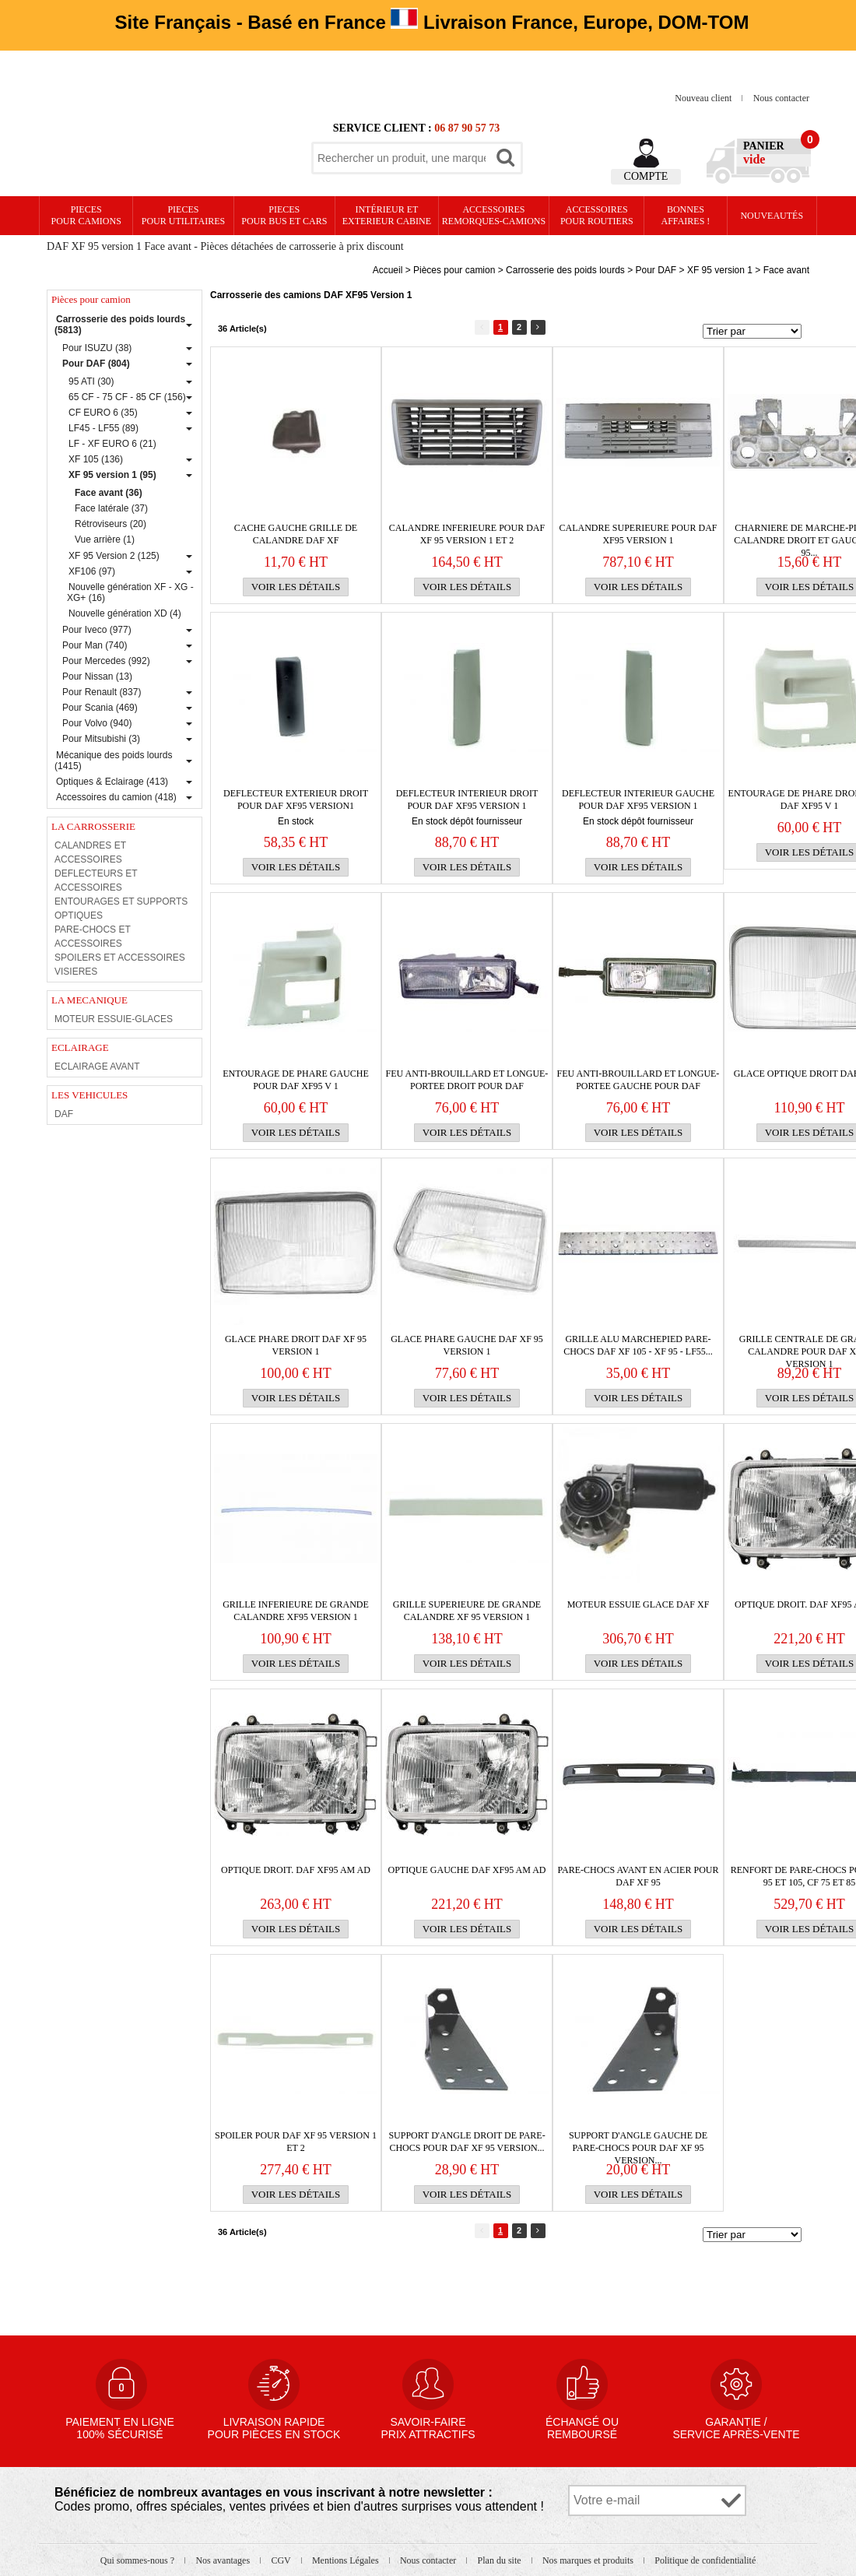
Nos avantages (223, 2560)
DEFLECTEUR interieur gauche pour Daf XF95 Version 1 (638, 799)
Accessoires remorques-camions (494, 215)
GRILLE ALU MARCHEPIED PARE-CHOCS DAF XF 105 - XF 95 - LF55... (638, 1345)
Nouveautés (771, 215)
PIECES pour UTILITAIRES (183, 215)
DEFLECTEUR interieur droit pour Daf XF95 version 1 (467, 799)
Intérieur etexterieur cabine (386, 215)
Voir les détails (296, 586)
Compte (646, 176)
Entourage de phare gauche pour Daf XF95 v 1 (295, 1079)
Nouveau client (704, 98)
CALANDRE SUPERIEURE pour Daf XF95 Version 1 (638, 534)
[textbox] (401, 158)
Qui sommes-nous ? (138, 2560)
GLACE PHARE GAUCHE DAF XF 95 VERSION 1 (467, 1345)
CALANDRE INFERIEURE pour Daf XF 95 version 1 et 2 (467, 534)
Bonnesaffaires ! (685, 215)
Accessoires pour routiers (596, 215)
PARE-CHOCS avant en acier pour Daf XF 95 (638, 1876)
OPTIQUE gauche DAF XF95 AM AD (467, 1869)
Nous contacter (781, 98)
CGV (282, 2560)
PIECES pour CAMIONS (86, 215)
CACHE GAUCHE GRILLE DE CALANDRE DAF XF (295, 534)
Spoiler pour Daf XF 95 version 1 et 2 (296, 2141)
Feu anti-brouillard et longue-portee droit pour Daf (467, 1079)
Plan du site (501, 2560)
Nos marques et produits (589, 2560)
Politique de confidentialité (705, 2560)
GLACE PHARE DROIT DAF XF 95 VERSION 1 (296, 1345)
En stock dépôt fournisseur (467, 821)
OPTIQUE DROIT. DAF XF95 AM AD (295, 1869)
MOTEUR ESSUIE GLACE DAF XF (638, 1604)
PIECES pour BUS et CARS (284, 215)
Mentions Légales (346, 2560)
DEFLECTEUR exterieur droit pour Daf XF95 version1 (295, 799)
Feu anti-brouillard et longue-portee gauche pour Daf (638, 1079)
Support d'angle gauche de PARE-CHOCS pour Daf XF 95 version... (638, 2142)
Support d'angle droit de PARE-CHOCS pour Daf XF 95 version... (466, 2141)
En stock (296, 821)
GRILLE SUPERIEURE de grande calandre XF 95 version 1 (467, 1610)
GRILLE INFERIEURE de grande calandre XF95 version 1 (296, 1610)
